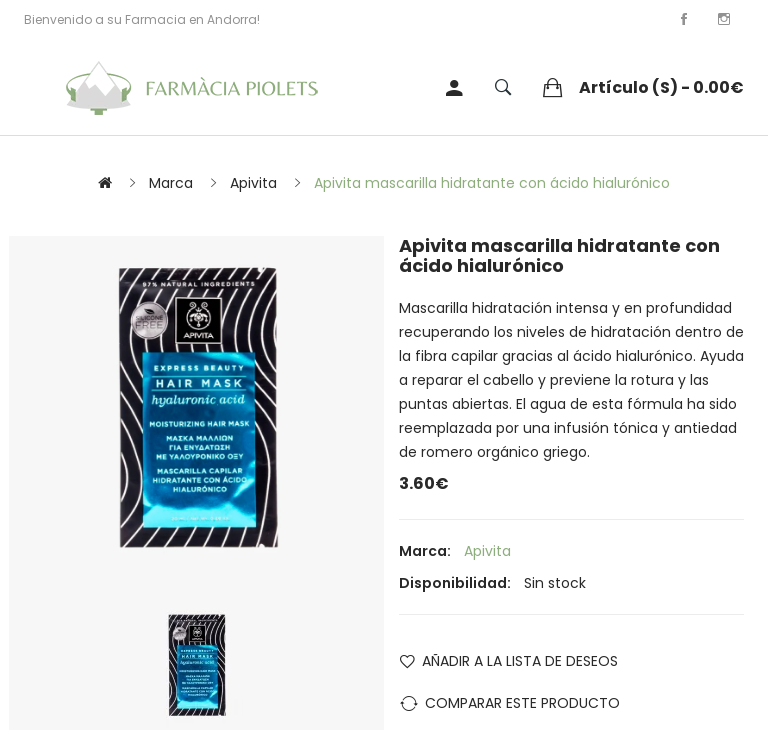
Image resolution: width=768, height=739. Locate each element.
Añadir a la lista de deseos (520, 661)
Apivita (253, 183)
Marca (171, 183)
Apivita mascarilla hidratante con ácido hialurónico (492, 183)
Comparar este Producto (522, 703)
